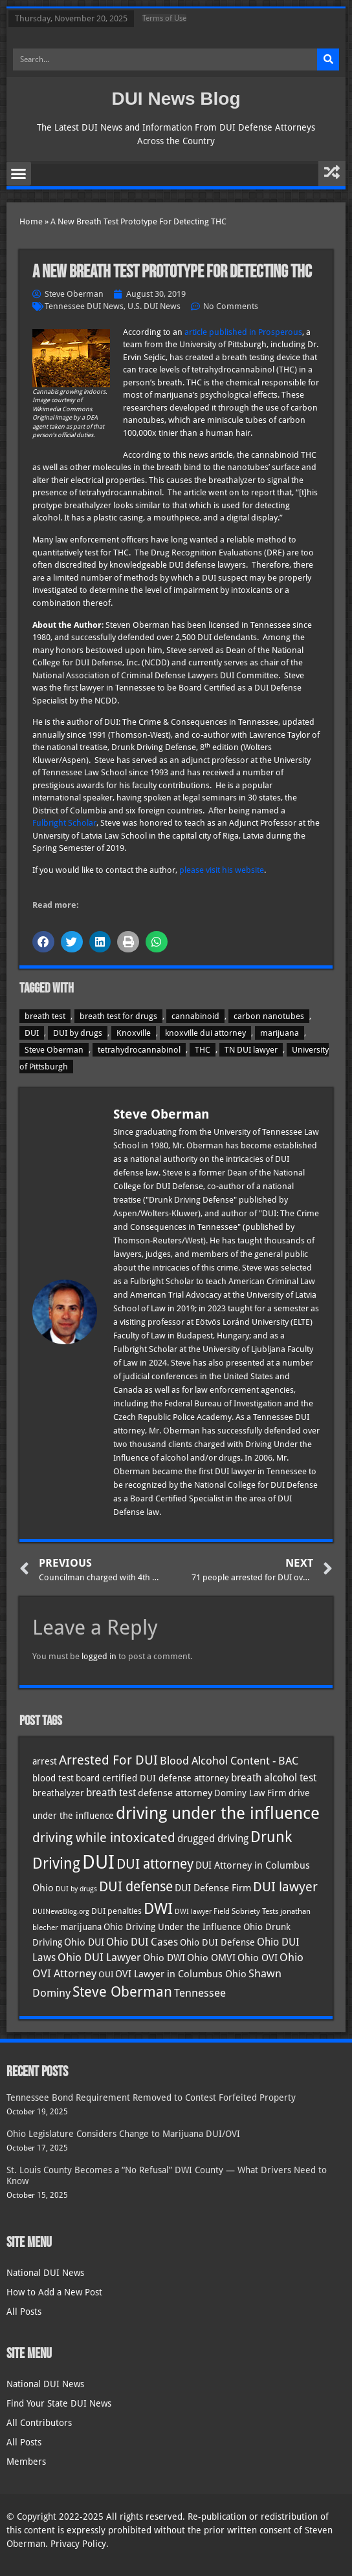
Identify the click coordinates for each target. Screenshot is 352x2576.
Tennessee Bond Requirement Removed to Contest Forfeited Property (151, 2097)
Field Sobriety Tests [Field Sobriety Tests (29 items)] (246, 1911)
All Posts (23, 2311)
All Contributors (39, 2423)
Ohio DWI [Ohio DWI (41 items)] (164, 1957)
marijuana (279, 1033)
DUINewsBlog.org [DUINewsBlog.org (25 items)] (60, 1911)
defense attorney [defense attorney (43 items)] (175, 1793)
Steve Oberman (54, 1050)
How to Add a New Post (54, 2292)
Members (26, 2461)
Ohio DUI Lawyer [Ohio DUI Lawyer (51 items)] (99, 1957)
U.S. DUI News (154, 306)
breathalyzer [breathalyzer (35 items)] (58, 1793)
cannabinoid (195, 1016)
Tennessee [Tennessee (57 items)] (200, 1992)
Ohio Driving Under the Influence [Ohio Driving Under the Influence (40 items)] (172, 1927)
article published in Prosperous (243, 332)
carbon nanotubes (269, 1016)
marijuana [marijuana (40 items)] (81, 1927)
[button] (18, 174)
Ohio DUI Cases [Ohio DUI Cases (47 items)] (142, 1942)
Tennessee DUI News (84, 306)
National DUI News (45, 2273)
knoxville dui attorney (205, 1033)
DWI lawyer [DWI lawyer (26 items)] (193, 1911)
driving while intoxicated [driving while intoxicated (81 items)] (103, 1837)
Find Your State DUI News (58, 2403)
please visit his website (221, 870)
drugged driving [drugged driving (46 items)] (212, 1839)
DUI (32, 1033)
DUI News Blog (175, 99)
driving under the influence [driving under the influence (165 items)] (218, 1813)
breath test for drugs (118, 1016)
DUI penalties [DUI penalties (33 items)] (116, 1911)
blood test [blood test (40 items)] (53, 1778)
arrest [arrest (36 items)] (44, 1761)
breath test (45, 1016)
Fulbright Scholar (64, 823)
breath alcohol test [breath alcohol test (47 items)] (273, 1778)
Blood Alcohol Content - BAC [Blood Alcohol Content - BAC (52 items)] (229, 1761)
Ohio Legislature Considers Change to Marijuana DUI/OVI (123, 2134)
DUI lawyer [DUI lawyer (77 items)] (285, 1887)
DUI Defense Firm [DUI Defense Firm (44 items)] (213, 1888)
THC (202, 1050)
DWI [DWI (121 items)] (158, 1909)
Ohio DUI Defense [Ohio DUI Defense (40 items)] (217, 1942)
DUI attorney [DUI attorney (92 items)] (154, 1864)
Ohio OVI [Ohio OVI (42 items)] (257, 1958)
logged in (99, 1656)
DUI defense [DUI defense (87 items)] (136, 1886)
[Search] (328, 59)
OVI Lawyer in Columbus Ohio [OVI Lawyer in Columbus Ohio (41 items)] (181, 1973)
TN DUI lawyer (251, 1050)
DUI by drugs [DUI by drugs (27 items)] (76, 1888)
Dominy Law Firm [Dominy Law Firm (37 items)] (250, 1793)
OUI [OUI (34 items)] (105, 1974)
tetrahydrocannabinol (139, 1050)
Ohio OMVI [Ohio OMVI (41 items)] (211, 1957)
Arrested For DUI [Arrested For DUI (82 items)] (108, 1760)
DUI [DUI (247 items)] (98, 1862)
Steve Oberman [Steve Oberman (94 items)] (122, 1992)
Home (31, 221)
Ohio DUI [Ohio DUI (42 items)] (84, 1942)
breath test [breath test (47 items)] (111, 1793)
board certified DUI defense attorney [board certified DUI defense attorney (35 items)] (152, 1778)
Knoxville (133, 1033)
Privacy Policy (78, 2543)
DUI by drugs (77, 1033)
